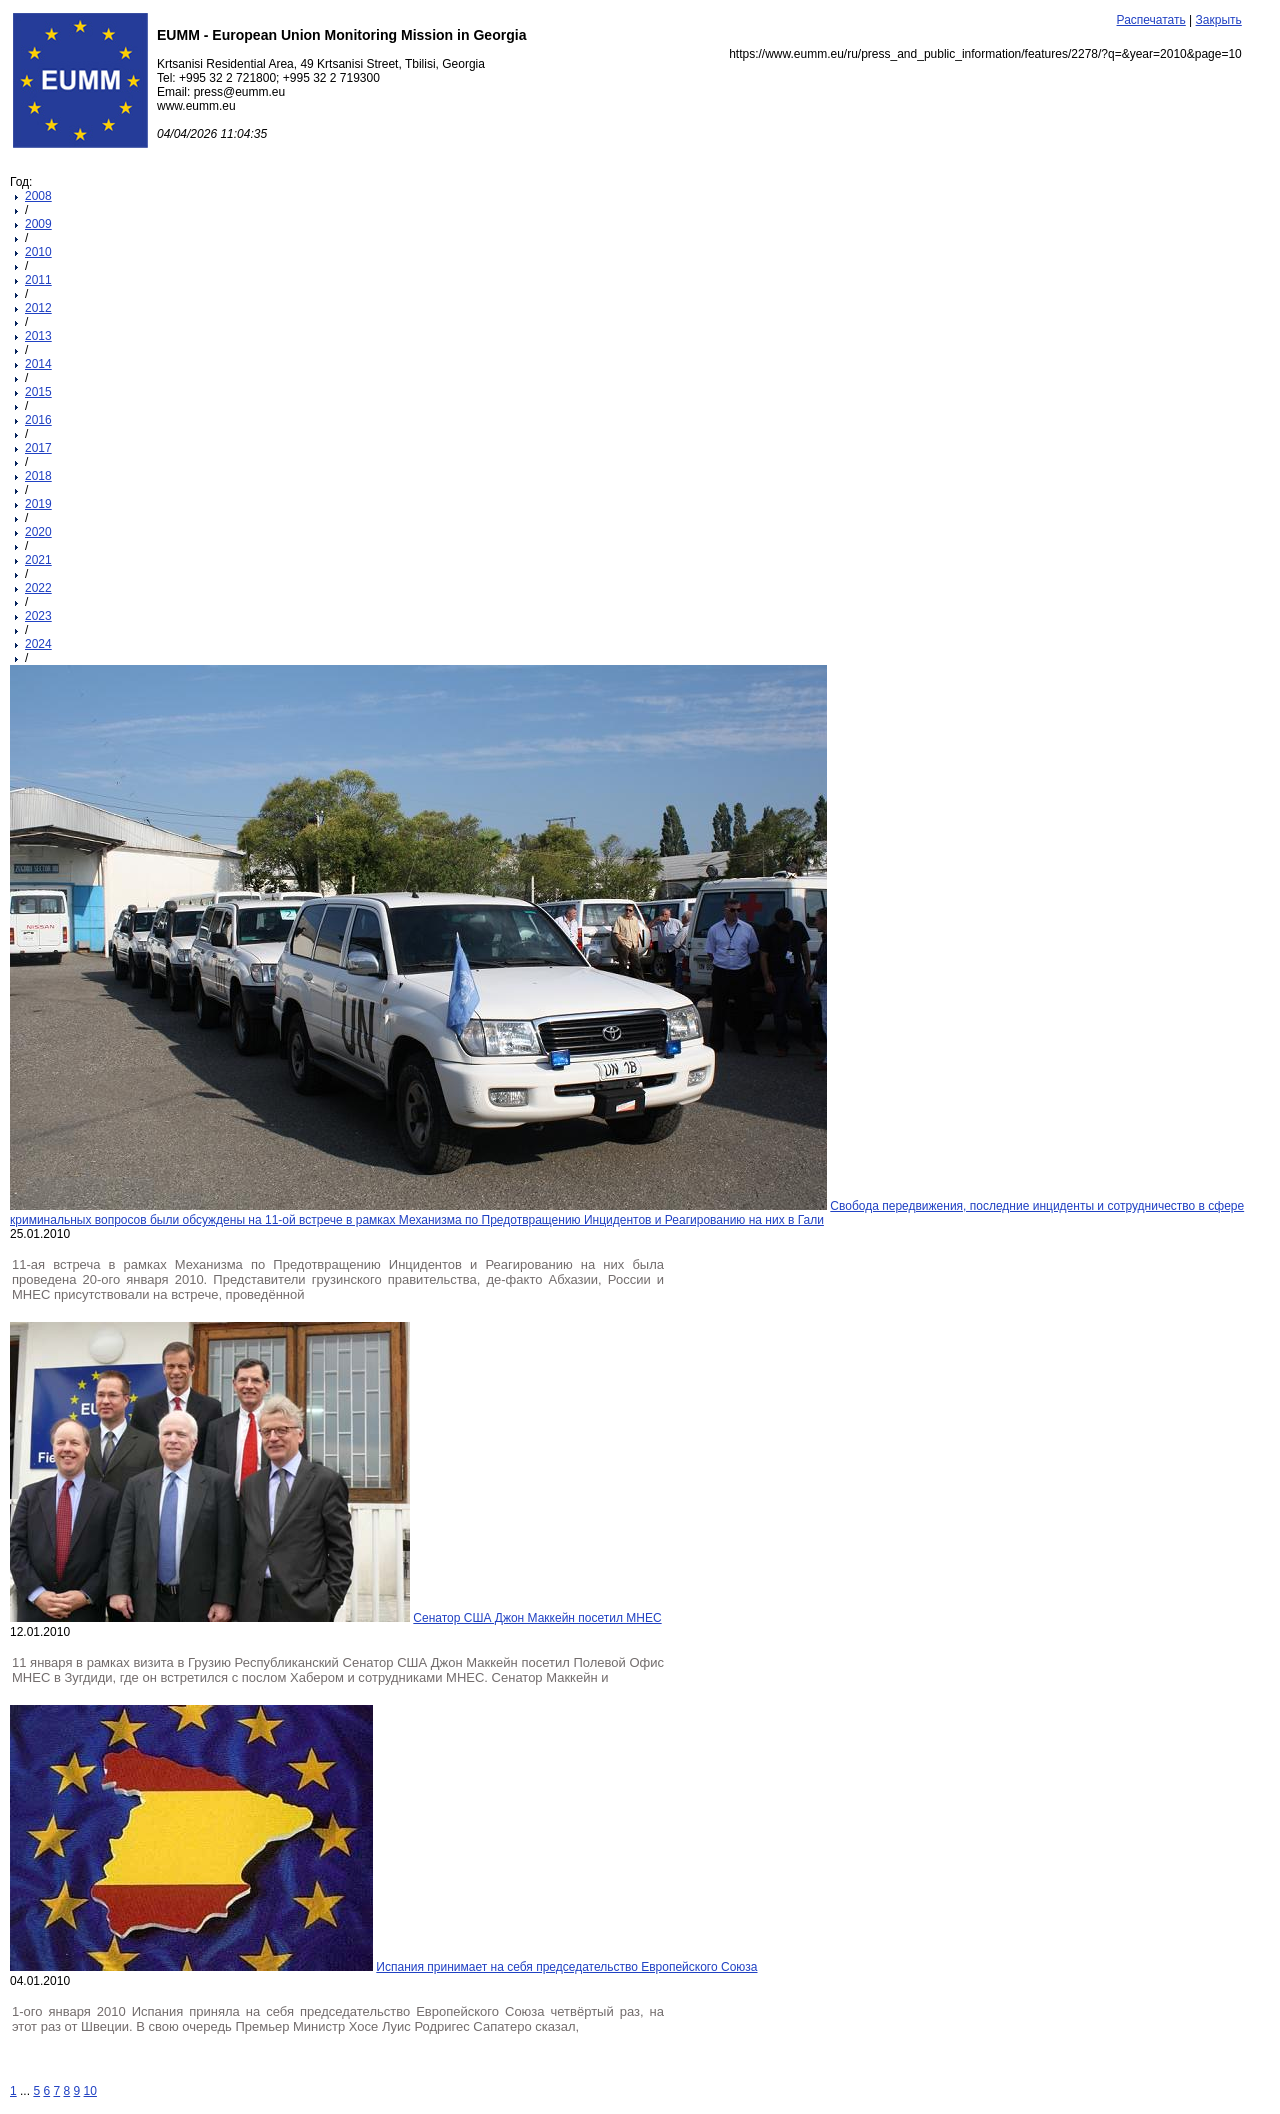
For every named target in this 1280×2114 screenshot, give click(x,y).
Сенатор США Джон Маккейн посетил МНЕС (537, 1618)
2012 (38, 308)
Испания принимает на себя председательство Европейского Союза (566, 1967)
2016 (38, 420)
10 (90, 2091)
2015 (38, 392)
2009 (38, 224)
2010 (38, 252)
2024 (38, 644)
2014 (38, 364)
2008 (38, 196)
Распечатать (1151, 20)
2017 (38, 448)
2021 (38, 560)
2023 (38, 616)
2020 (38, 532)
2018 (38, 476)
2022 (38, 588)
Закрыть (1219, 20)
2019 (38, 504)
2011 (38, 280)
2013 (38, 336)
